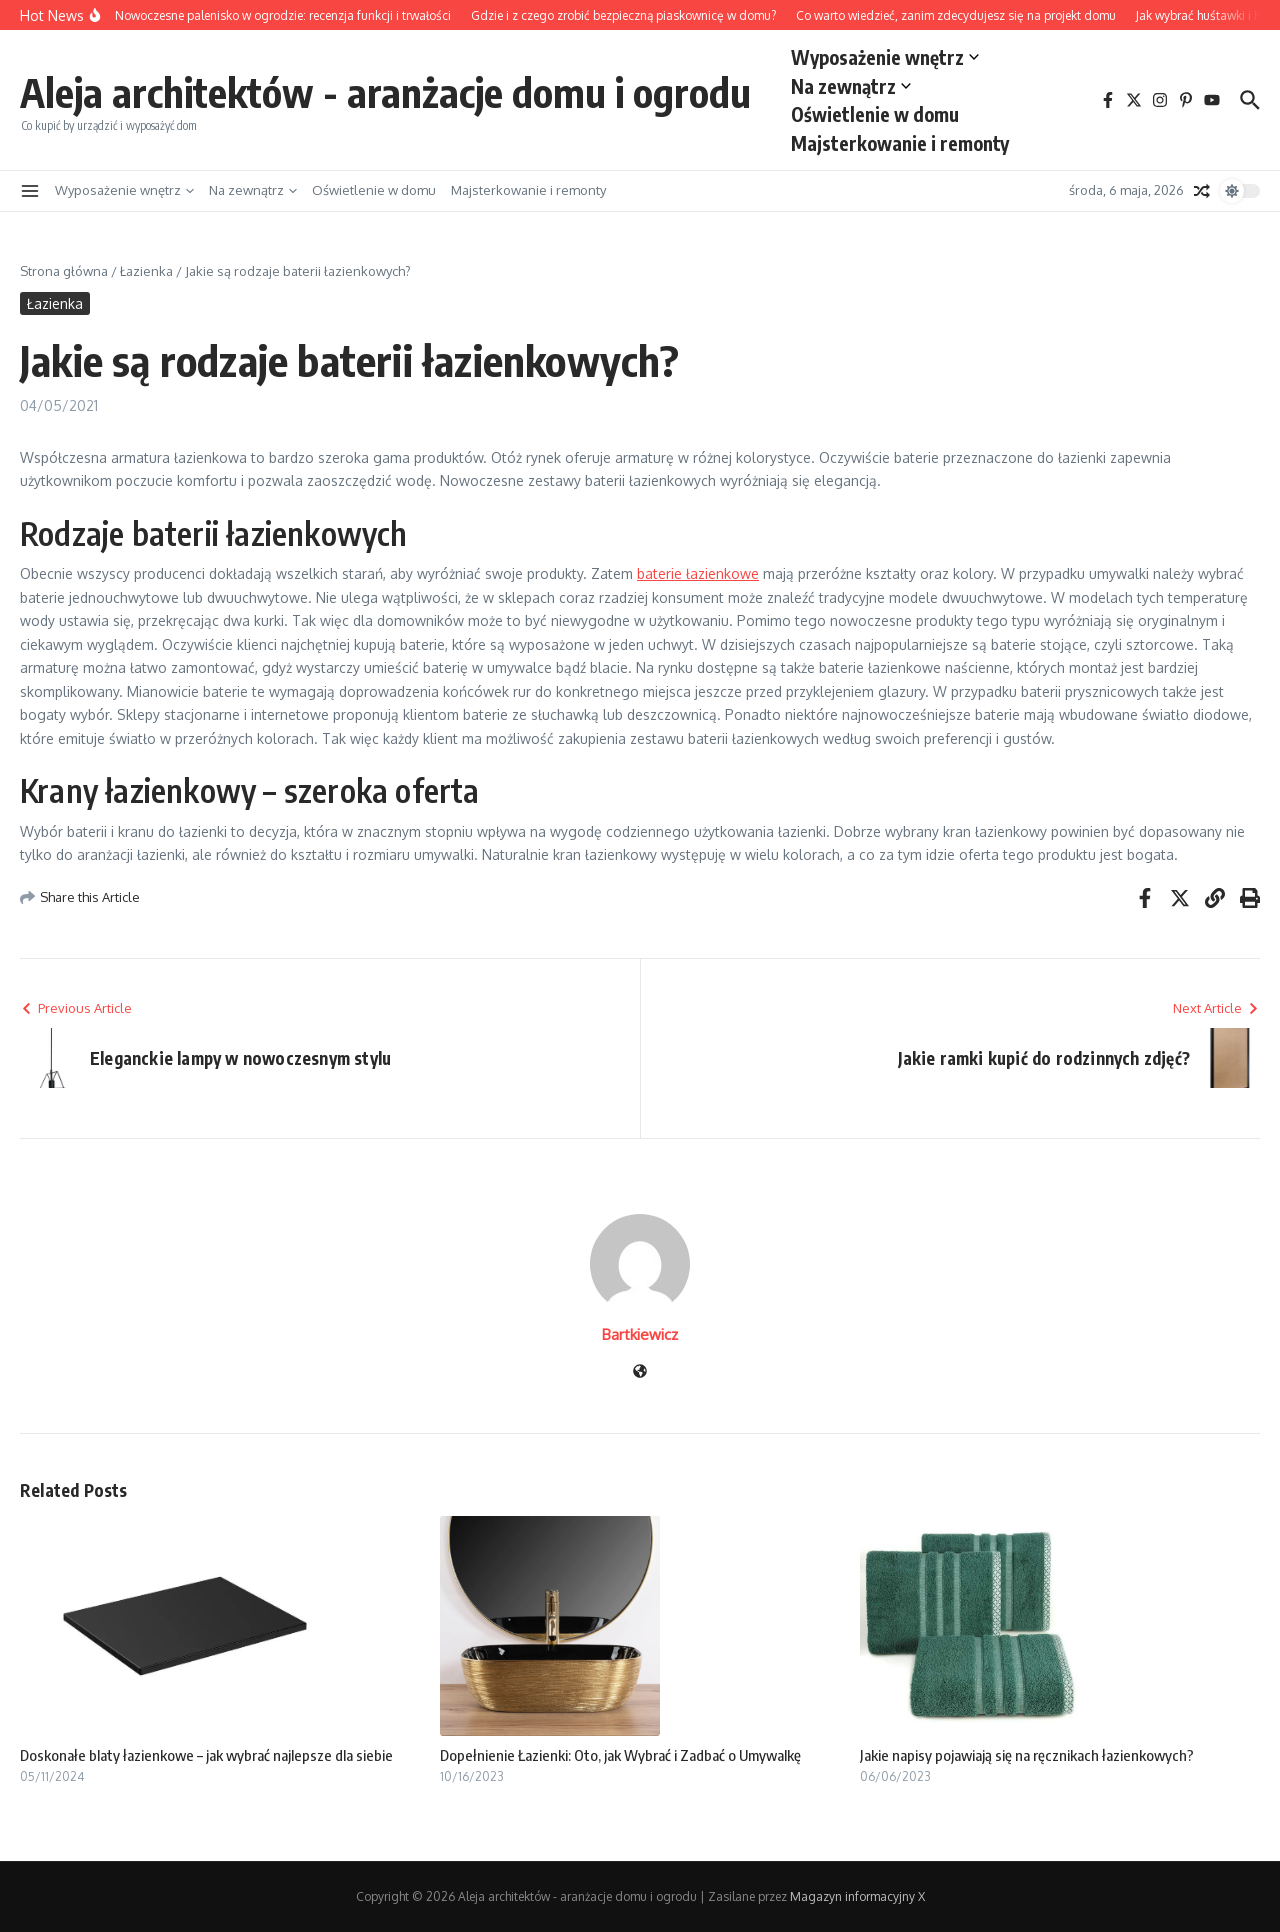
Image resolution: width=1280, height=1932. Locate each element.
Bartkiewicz (640, 1334)
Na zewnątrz (851, 86)
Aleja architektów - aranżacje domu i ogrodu (385, 92)
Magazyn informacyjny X (857, 1896)
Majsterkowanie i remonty (900, 143)
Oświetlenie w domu (875, 114)
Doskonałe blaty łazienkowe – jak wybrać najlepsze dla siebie (206, 1755)
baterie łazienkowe (698, 573)
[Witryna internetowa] (640, 1372)
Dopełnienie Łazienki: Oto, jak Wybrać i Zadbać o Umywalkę (620, 1755)
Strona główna (64, 271)
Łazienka (146, 271)
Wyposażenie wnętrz (885, 57)
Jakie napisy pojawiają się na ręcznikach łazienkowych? (1027, 1755)
